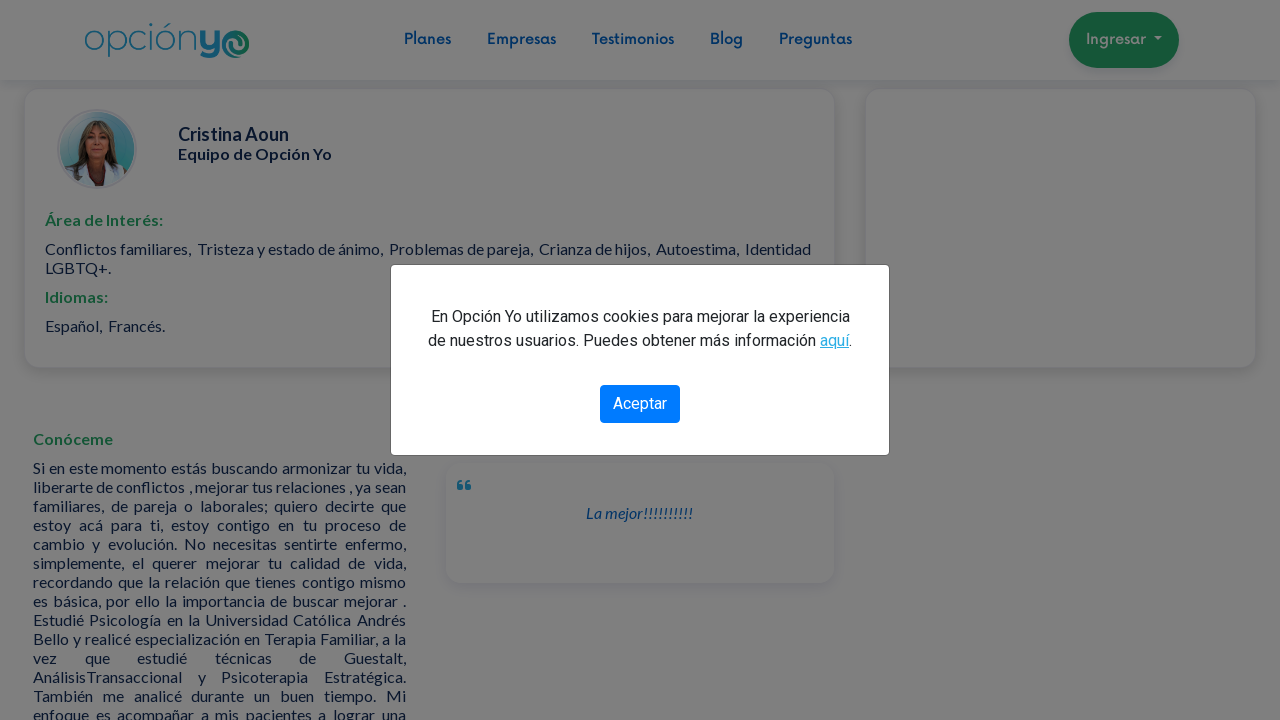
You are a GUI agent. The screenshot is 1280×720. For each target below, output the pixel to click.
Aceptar (640, 403)
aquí (834, 340)
